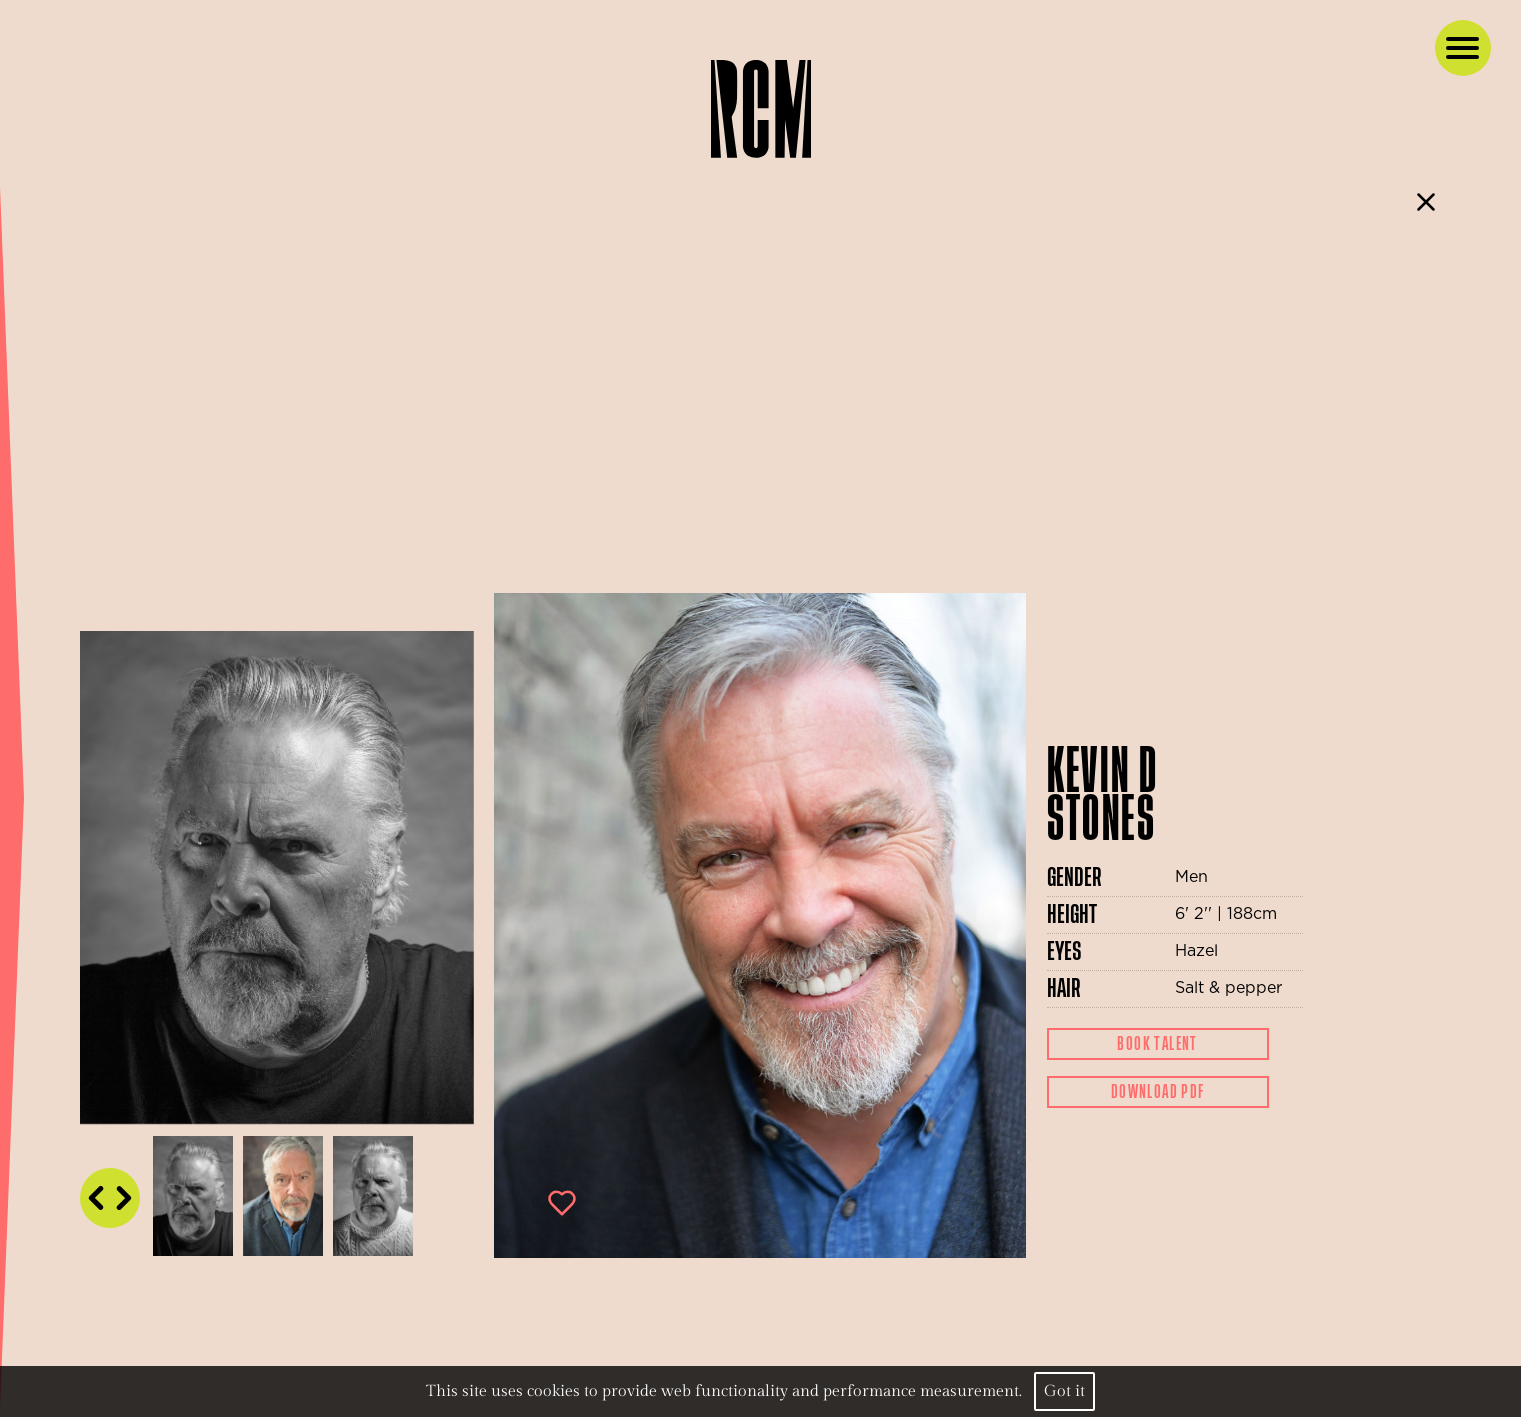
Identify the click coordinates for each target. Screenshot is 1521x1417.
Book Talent (1157, 1044)
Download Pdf (1158, 1092)
